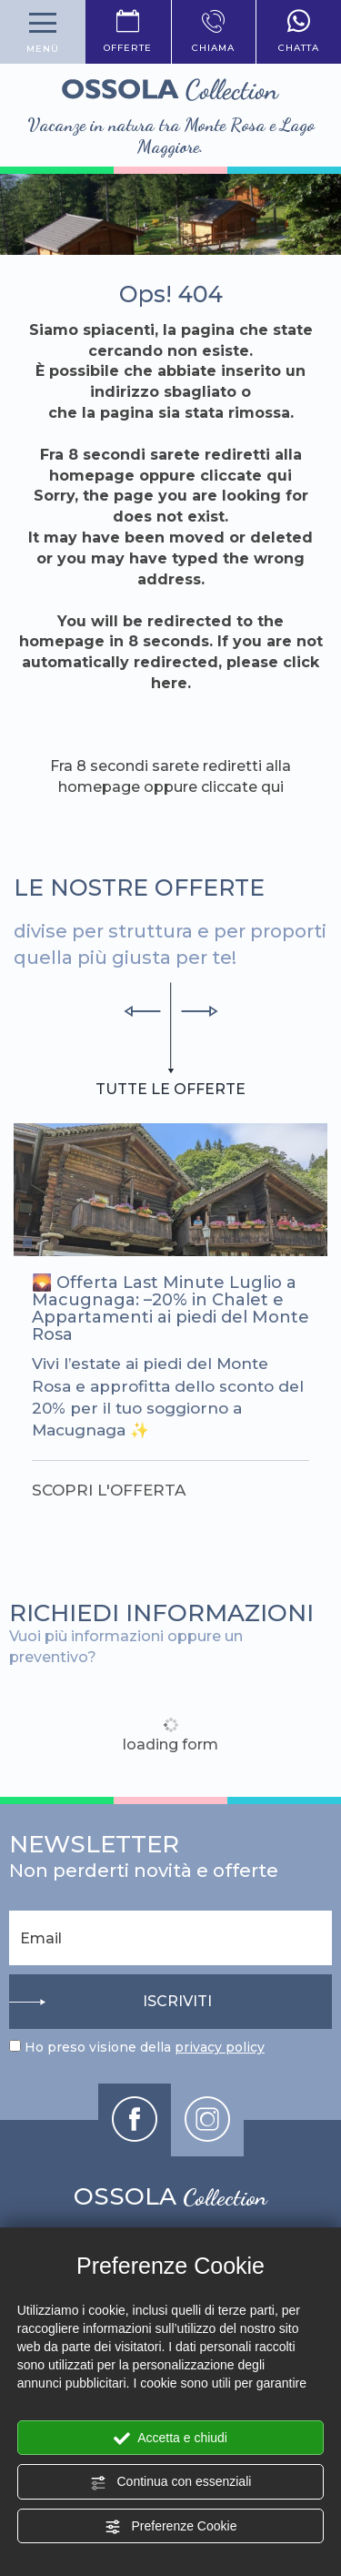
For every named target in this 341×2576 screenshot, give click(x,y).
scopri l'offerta (109, 1490)
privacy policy (220, 2047)
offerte (128, 32)
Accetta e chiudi (170, 2438)
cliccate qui (246, 475)
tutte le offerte (170, 1089)
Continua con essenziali (171, 2482)
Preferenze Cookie (171, 2527)
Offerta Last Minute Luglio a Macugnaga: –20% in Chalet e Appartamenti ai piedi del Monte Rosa (170, 1308)
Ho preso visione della (145, 2047)
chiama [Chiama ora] (214, 32)
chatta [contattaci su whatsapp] (298, 32)
